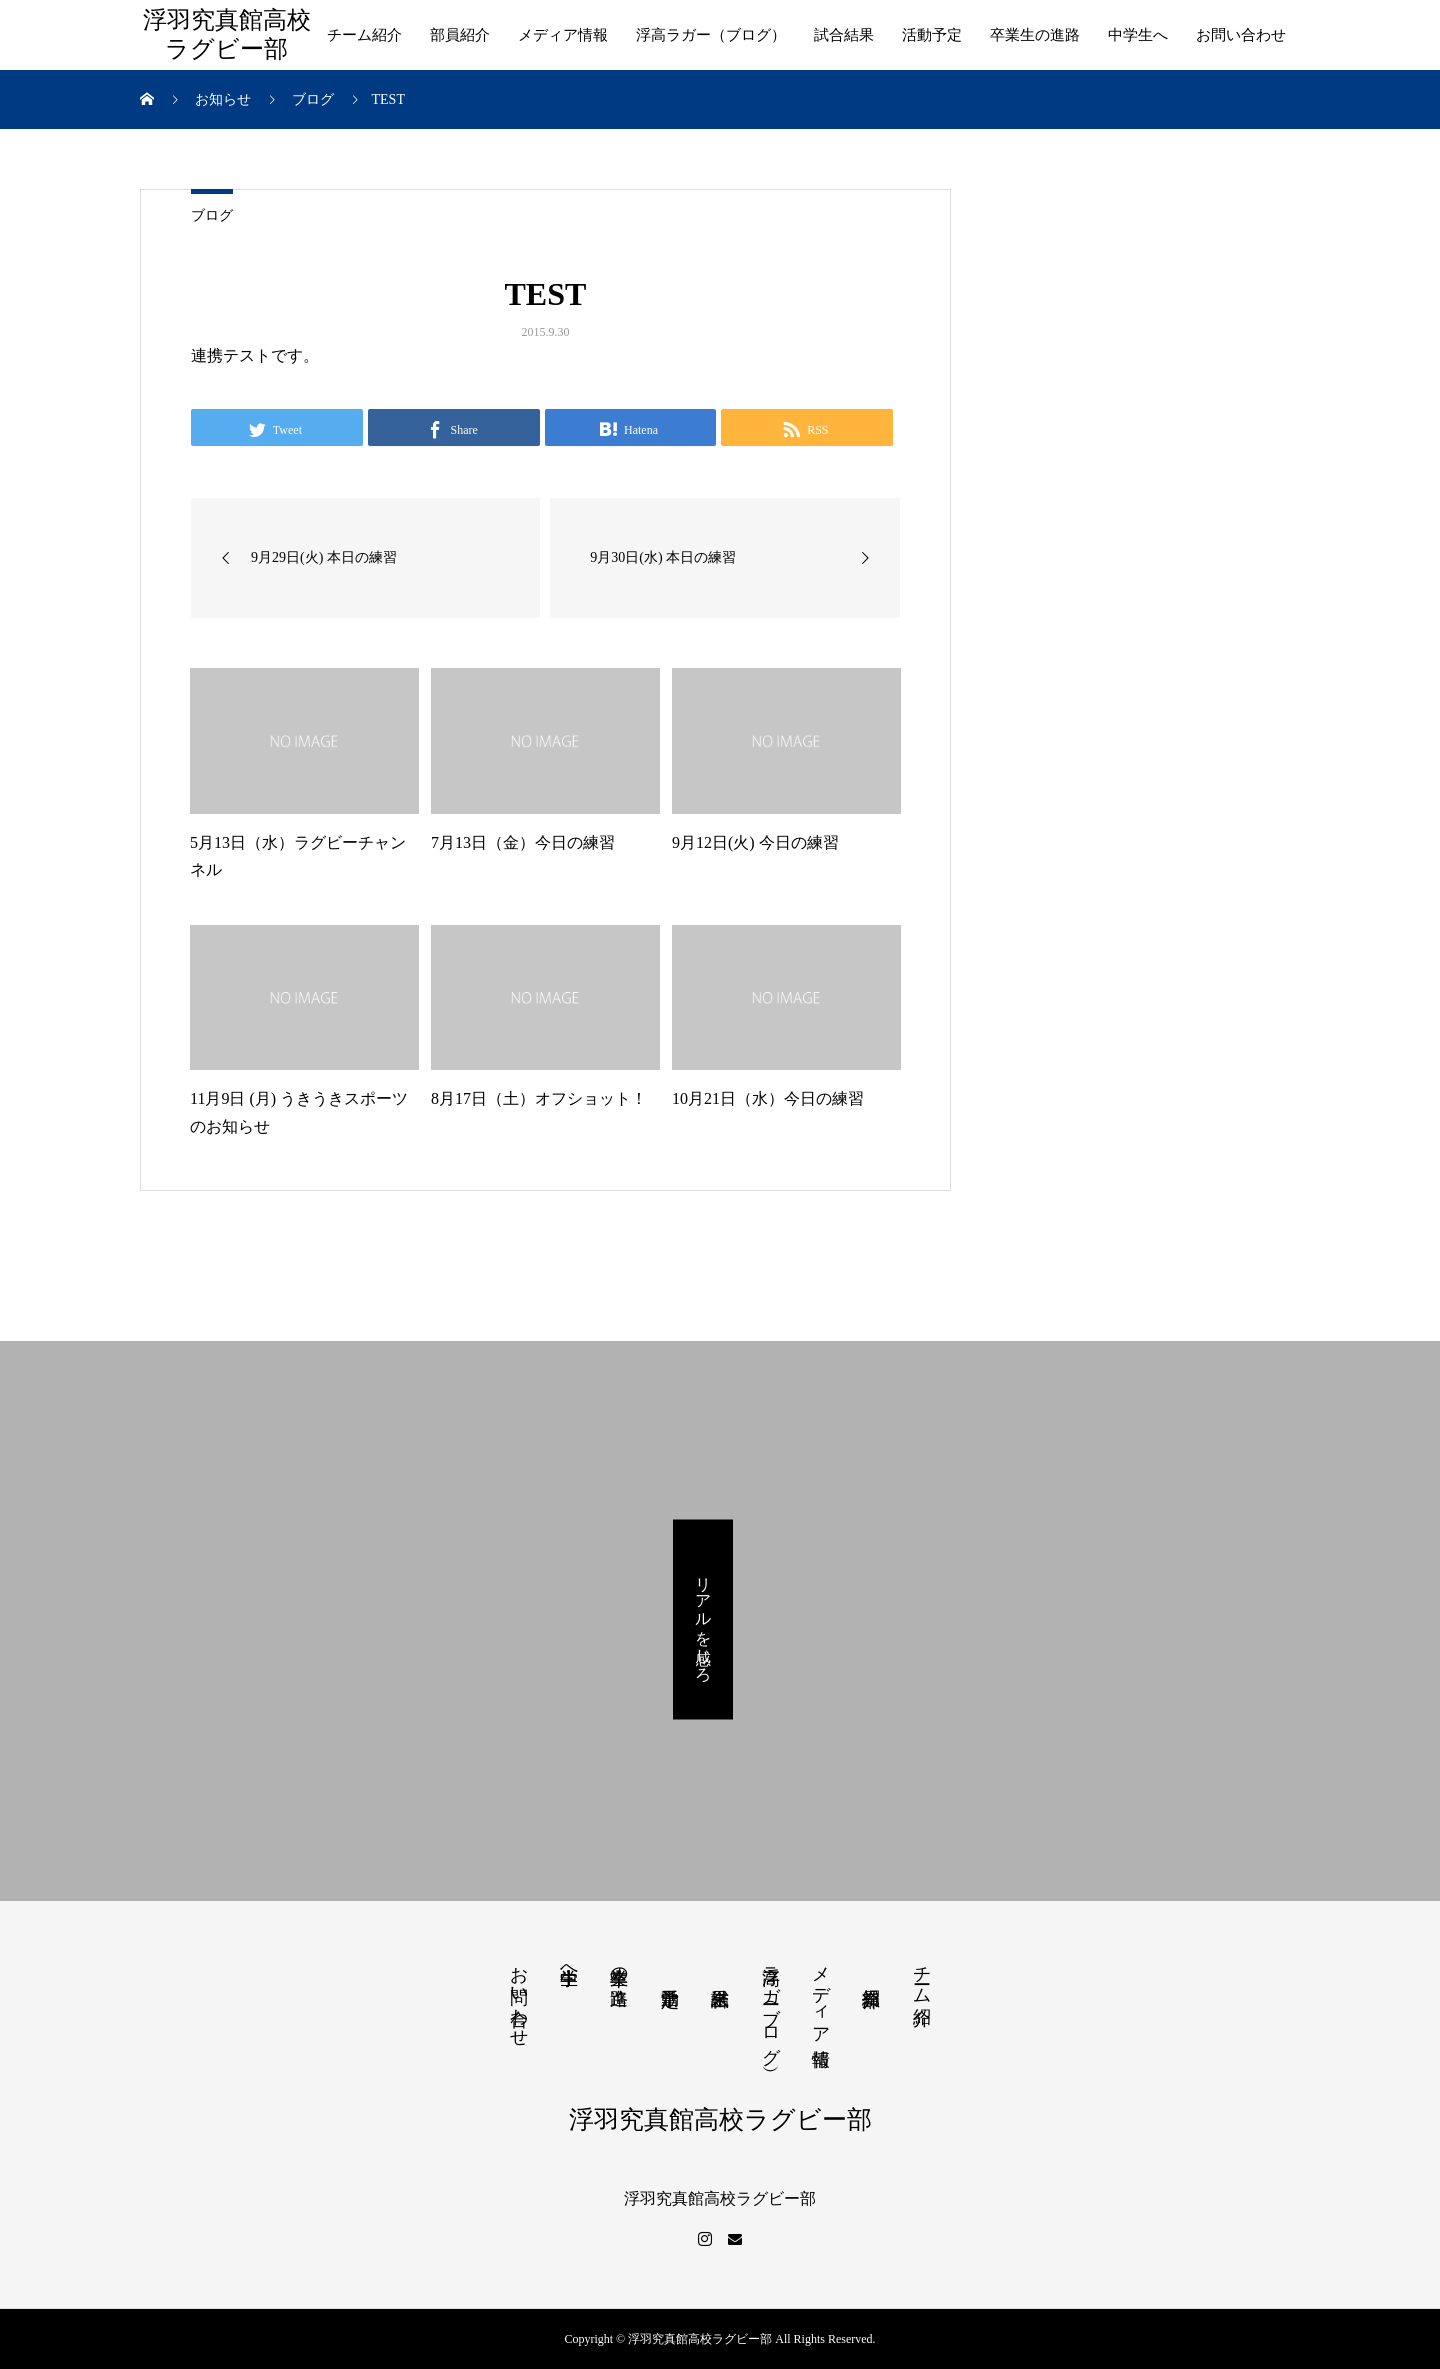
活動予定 (932, 35)
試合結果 (844, 35)
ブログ (212, 215)
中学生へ (1138, 35)
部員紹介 (460, 35)
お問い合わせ (1241, 35)
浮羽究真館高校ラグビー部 (227, 34)
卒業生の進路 (1035, 35)
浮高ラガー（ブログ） (711, 35)
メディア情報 (563, 35)
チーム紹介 (364, 35)
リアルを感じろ (703, 1619)
